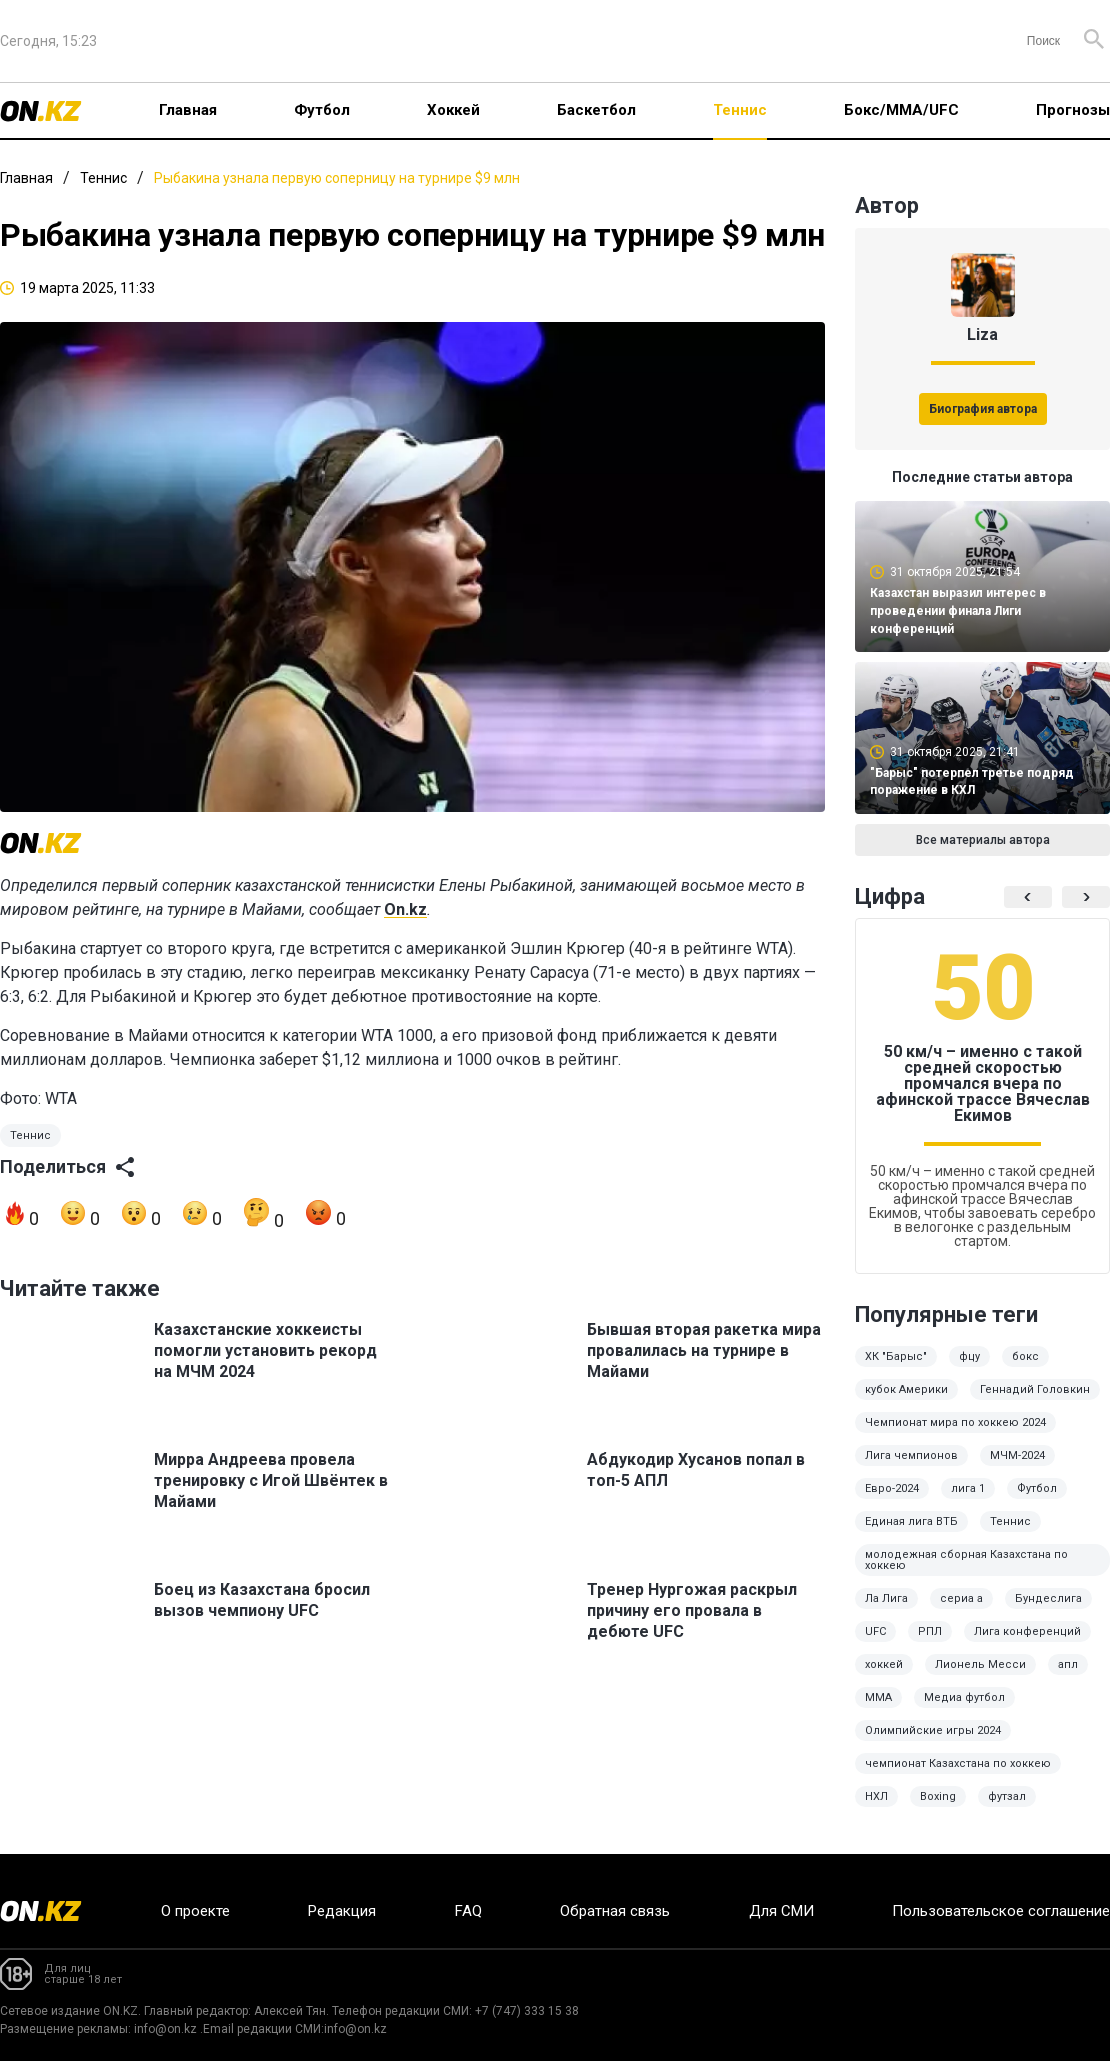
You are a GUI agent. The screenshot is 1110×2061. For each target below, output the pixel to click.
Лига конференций (1027, 1631)
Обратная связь (615, 1911)
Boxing (938, 1796)
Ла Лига (886, 1598)
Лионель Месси (980, 1664)
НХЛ (876, 1796)
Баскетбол (596, 110)
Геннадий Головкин (1035, 1389)
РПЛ (930, 1631)
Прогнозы (1073, 110)
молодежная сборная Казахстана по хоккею (966, 1560)
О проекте (195, 1911)
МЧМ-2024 (1017, 1455)
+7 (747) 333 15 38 (527, 2011)
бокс (1025, 1356)
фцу (969, 1356)
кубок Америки (906, 1389)
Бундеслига (1048, 1598)
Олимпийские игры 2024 (933, 1730)
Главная (188, 110)
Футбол (322, 110)
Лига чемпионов (911, 1455)
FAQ (468, 1911)
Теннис (740, 110)
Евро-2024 (892, 1488)
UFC (875, 1631)
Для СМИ (781, 1911)
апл (1068, 1664)
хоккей (884, 1664)
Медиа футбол (964, 1697)
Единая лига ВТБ (911, 1521)
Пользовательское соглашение (1001, 1911)
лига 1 (968, 1488)
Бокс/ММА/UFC (901, 110)
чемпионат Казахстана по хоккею (958, 1763)
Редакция (342, 1911)
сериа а (961, 1598)
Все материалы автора (983, 840)
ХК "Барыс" (896, 1356)
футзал (1007, 1796)
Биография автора (983, 409)
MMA (878, 1697)
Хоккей (453, 110)
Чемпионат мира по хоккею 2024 (955, 1422)
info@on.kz (165, 2029)
